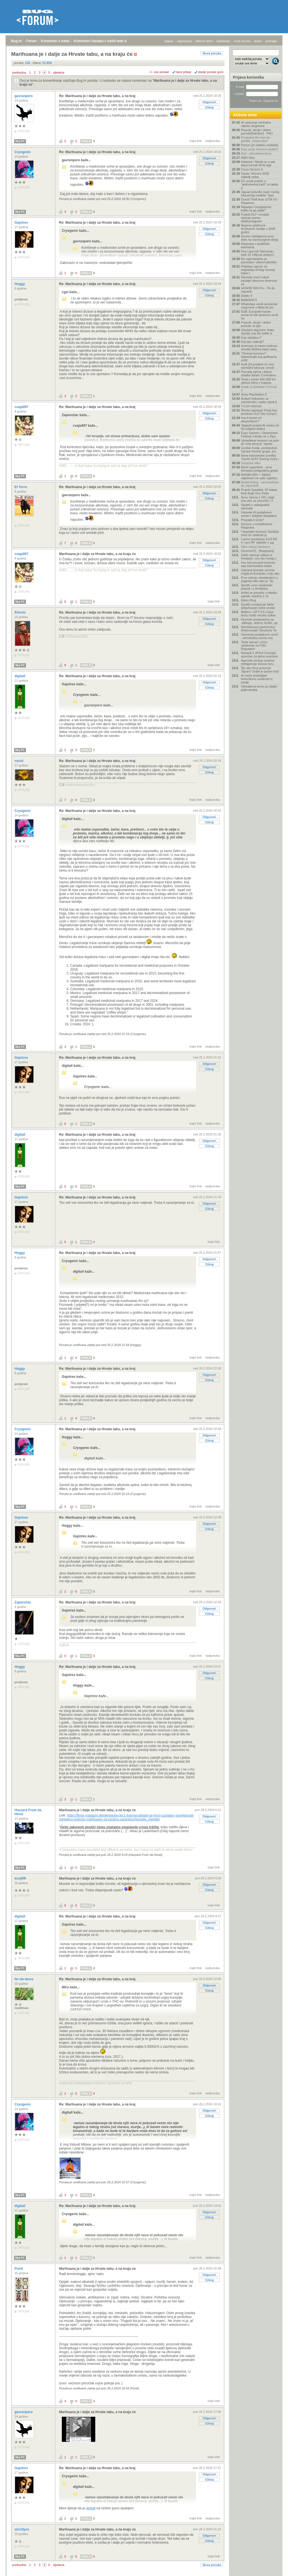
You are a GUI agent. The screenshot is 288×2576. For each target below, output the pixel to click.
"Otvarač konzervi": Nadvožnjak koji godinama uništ (259, 357)
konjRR (20, 1878)
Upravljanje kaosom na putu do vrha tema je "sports (260, 442)
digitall (20, 676)
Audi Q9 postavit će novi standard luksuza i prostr (257, 366)
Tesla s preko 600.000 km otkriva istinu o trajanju (258, 381)
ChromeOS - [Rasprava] (257, 551)
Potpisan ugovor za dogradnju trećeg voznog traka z (258, 270)
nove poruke (242, 41)
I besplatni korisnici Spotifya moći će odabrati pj (260, 533)
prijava (168, 41)
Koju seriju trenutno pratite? (260, 149)
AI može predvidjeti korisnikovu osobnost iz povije (257, 679)
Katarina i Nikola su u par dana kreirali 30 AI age (258, 163)
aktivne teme (204, 41)
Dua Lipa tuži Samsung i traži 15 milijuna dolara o (257, 253)
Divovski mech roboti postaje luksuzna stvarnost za (259, 281)
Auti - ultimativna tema (256, 153)
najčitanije (223, 41)
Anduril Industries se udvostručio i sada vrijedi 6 (259, 400)
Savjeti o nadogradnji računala (255, 506)
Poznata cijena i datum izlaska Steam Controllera (258, 373)
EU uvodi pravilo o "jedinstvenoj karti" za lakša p (259, 184)
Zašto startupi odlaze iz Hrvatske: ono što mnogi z (258, 556)
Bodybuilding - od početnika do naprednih (260, 484)
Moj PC (20, 141)
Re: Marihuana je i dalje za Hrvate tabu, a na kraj (97, 96)
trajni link (196, 141)
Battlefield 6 (249, 300)
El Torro (21, 487)
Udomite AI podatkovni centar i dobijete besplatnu (259, 514)
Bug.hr (16, 41)
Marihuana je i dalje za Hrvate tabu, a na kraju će (97, 554)
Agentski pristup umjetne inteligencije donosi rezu (257, 662)
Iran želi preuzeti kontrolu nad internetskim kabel (258, 564)
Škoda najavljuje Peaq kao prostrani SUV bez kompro (259, 412)
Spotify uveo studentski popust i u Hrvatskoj (256, 586)
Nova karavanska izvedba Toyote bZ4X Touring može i (260, 457)
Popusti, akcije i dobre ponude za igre (256, 324)
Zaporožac (23, 1602)
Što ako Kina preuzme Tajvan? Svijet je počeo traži (260, 669)
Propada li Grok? (252, 520)
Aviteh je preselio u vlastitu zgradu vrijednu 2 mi (259, 594)
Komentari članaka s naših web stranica (105, 41)
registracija (184, 41)
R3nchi (20, 612)
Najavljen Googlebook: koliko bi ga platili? (256, 208)
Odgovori (209, 102)
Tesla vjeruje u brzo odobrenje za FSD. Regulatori (254, 645)
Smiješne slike (250, 463)
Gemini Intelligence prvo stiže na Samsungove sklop (259, 238)
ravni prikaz (183, 72)
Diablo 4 (246, 295)
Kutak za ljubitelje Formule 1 (259, 388)
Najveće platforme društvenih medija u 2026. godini (258, 229)
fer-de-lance (24, 1979)
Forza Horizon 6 (252, 169)
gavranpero (24, 96)
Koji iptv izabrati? (252, 341)
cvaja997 (21, 407)
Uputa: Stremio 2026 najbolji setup (255, 175)
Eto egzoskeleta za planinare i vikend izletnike (259, 260)
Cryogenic (23, 152)
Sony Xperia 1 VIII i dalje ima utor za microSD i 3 (257, 499)
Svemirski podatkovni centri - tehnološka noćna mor (259, 636)
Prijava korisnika (248, 77)
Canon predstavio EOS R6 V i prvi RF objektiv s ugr (259, 540)
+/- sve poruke (159, 72)
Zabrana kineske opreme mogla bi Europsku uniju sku (260, 571)
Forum (31, 41)
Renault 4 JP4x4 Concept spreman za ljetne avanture (259, 654)
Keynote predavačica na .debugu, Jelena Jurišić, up (259, 621)
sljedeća (58, 72)
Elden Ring (248, 600)
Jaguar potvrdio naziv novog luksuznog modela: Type (260, 193)
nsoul (19, 761)
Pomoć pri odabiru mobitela (259, 145)
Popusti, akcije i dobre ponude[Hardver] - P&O (257, 131)
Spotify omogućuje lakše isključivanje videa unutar (258, 606)
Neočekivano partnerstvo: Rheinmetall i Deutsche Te (259, 628)
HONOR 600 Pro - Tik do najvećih (258, 289)
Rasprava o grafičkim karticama (255, 245)
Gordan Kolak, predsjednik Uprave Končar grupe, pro (259, 449)
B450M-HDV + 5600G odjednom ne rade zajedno (259, 476)
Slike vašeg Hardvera (255, 546)
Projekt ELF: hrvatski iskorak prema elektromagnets (255, 218)
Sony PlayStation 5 (254, 394)
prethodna (19, 72)
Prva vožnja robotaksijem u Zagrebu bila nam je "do (259, 579)
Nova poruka (211, 53)
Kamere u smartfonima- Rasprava (257, 525)
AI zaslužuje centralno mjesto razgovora (256, 124)
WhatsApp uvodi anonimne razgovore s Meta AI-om (259, 305)
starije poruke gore (210, 72)
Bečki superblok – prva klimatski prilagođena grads (259, 468)
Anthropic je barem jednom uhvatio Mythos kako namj (259, 347)
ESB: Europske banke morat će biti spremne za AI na (259, 315)
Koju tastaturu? (251, 337)
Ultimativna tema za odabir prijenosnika (259, 688)
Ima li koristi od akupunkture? (251, 419)
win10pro (22, 2529)
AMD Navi (248, 157)
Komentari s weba (55, 41)
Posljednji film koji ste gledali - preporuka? (255, 139)
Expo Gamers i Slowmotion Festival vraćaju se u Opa (259, 434)
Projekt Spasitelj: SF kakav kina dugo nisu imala (259, 491)
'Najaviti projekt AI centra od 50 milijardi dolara (260, 427)
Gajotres (21, 223)
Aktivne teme (245, 115)
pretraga (271, 41)
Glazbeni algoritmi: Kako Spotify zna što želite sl (257, 331)
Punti (19, 2269)
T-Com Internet (251, 406)
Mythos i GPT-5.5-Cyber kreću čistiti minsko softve (258, 613)
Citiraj (209, 107)
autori (258, 41)
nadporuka (212, 141)
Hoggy (20, 284)
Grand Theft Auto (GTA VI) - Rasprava (260, 201)
